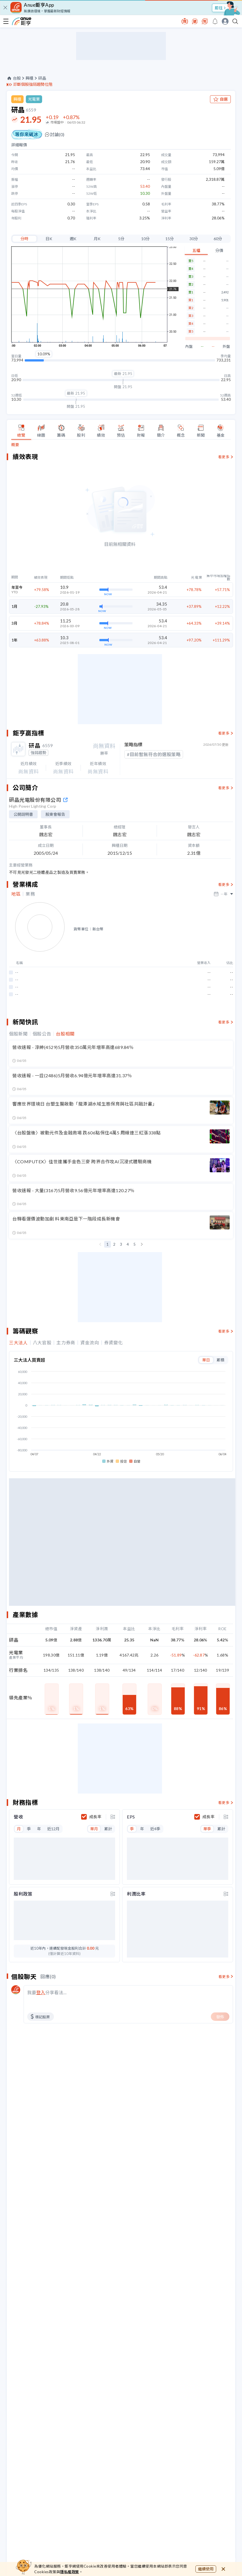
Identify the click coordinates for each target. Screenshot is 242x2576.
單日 (206, 1360)
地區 (15, 894)
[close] (5, 7)
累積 (220, 1360)
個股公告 (42, 1034)
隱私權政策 (69, 2572)
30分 (194, 238)
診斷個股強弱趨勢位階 (32, 84)
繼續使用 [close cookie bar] (206, 2568)
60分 (218, 238)
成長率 (95, 1817)
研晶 (42, 78)
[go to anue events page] (215, 21)
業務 (30, 894)
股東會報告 (55, 814)
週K (73, 238)
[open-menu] (5, 21)
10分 (145, 238)
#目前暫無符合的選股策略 (154, 754)
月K (97, 238)
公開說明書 (23, 814)
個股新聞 (18, 1034)
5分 (121, 238)
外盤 (226, 346)
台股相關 (65, 1034)
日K (48, 238)
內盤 (189, 346)
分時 (24, 238)
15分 (169, 238)
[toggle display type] (113, 1817)
